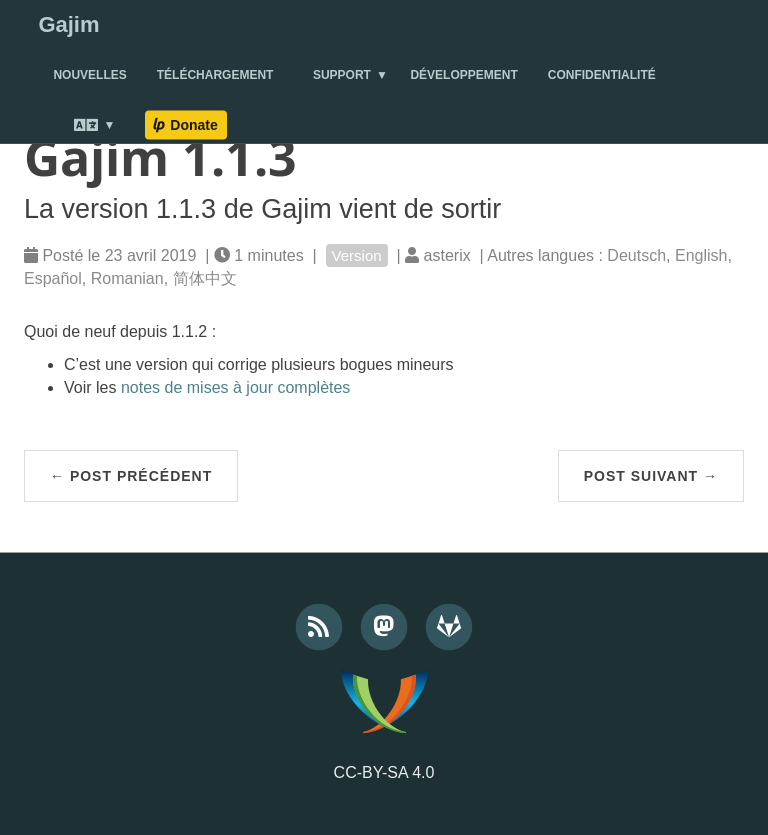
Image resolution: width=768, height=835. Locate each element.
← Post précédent (131, 476)
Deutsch (636, 255)
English (701, 255)
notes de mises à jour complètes (235, 387)
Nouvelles (89, 75)
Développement (463, 75)
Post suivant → (651, 476)
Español (53, 278)
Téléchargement (215, 75)
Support (342, 75)
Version (357, 255)
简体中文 (205, 278)
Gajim (68, 24)
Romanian (127, 278)
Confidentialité (602, 75)
